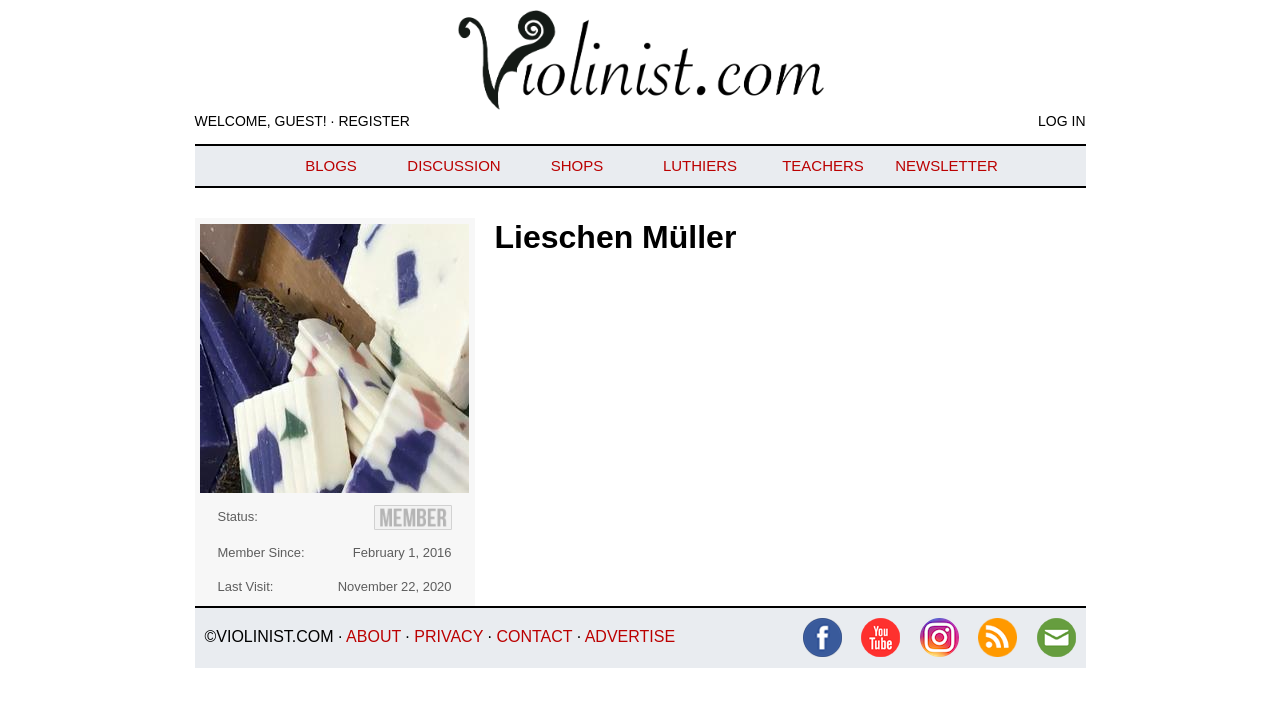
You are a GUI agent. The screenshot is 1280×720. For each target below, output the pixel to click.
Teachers (823, 165)
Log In (1061, 121)
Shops (577, 165)
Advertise (630, 636)
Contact (534, 636)
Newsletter (946, 165)
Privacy (448, 636)
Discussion (453, 165)
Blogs (331, 165)
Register (374, 121)
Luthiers (700, 165)
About (373, 636)
